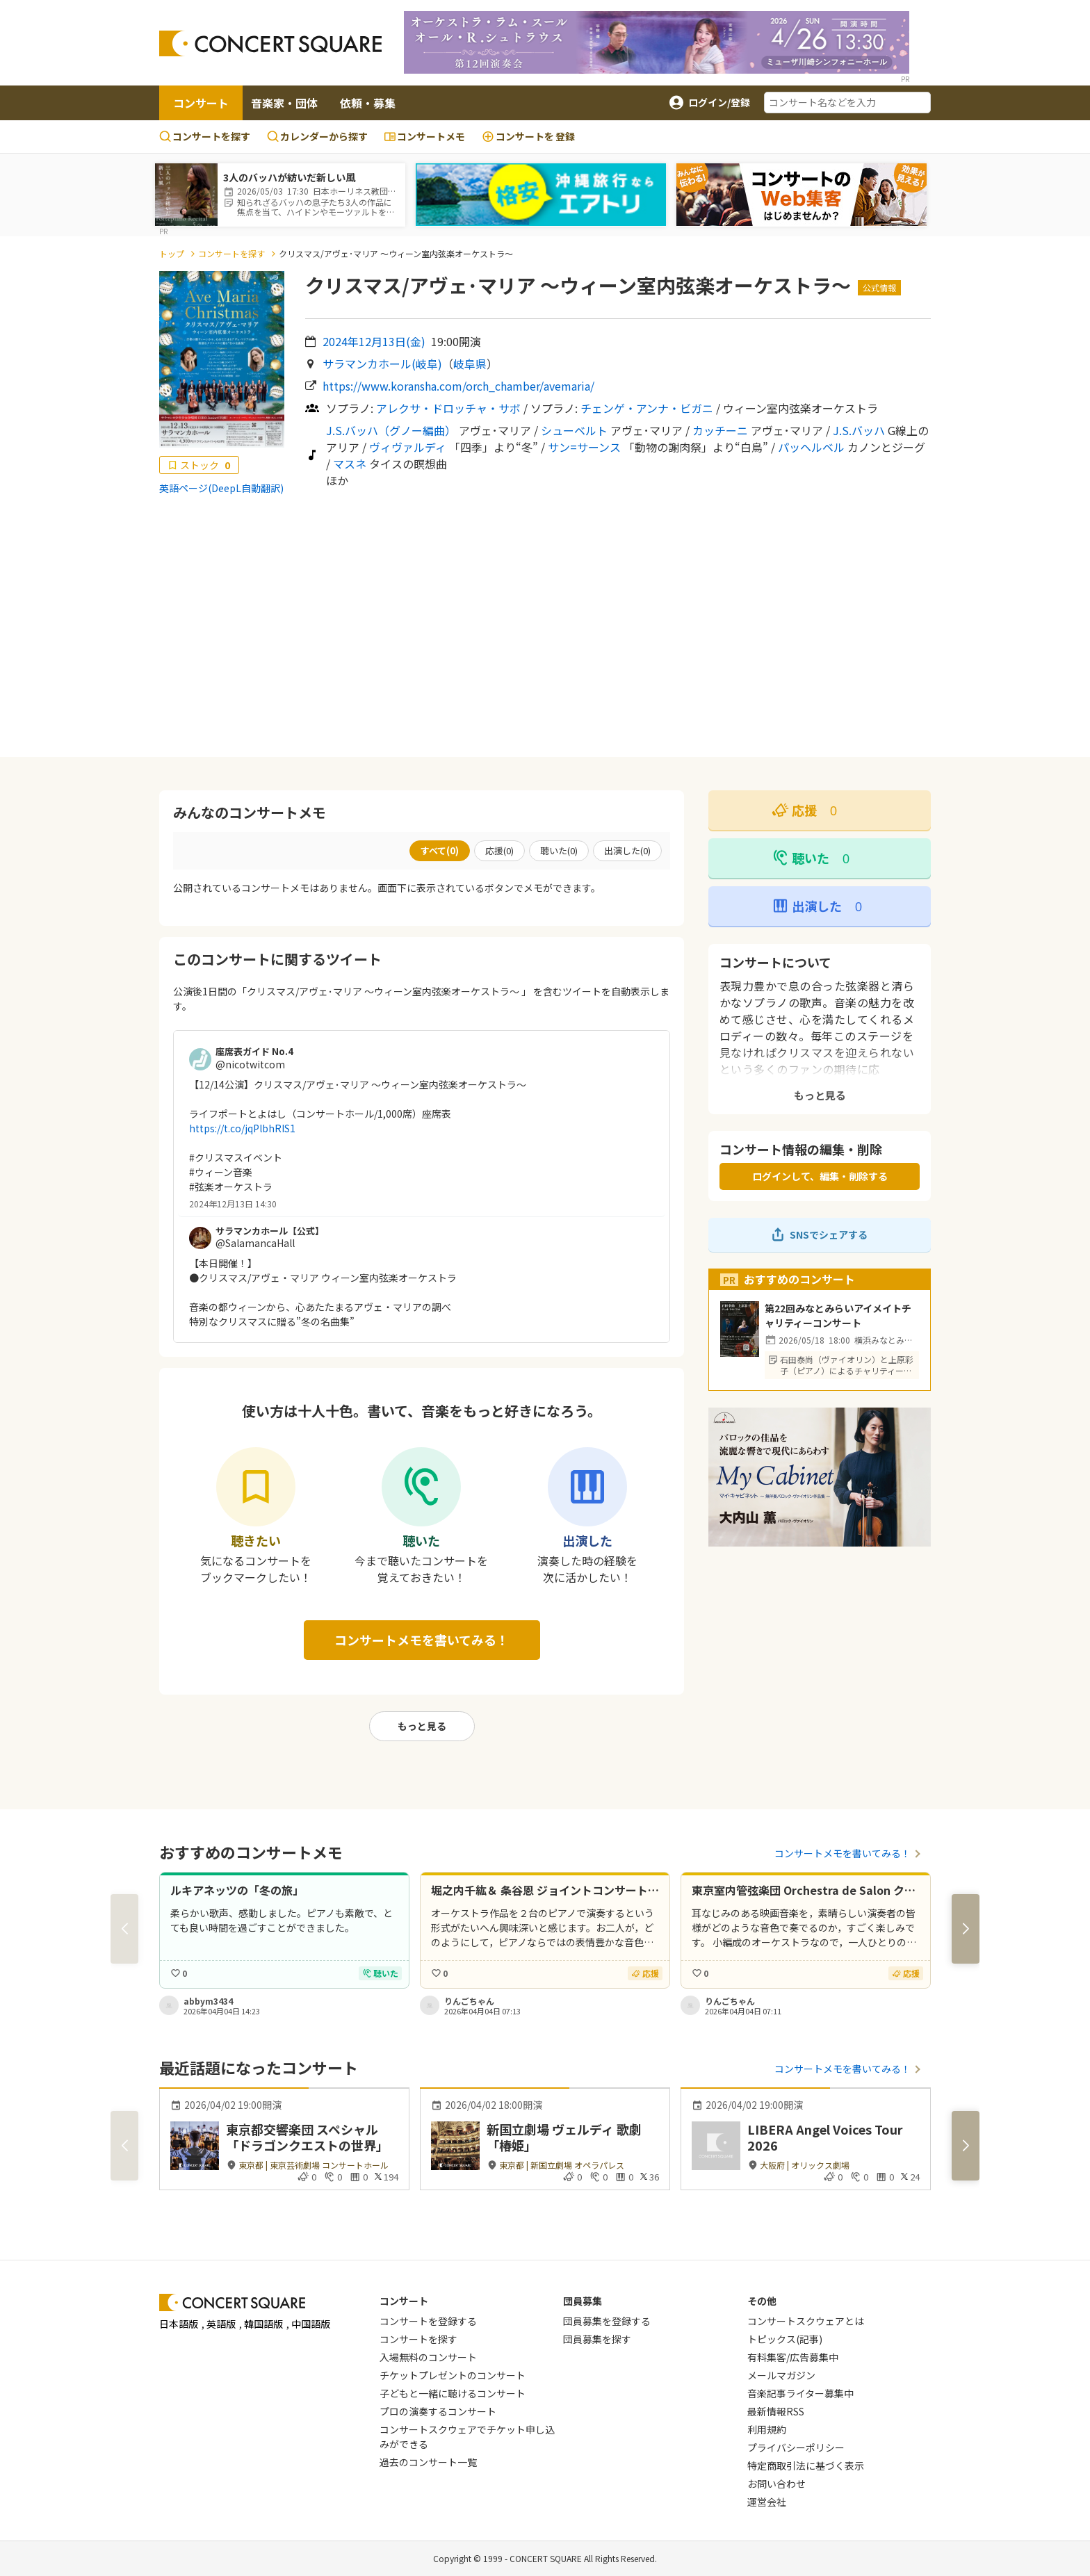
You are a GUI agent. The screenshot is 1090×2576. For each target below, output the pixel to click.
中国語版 (310, 2324)
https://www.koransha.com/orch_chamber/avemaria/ (458, 385)
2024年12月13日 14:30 (233, 1203)
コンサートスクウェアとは (805, 2321)
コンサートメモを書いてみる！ (421, 1640)
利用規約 (766, 2429)
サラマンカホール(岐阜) (382, 363)
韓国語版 (263, 2324)
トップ (171, 253)
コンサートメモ (424, 136)
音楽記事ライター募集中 (800, 2393)
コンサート (201, 103)
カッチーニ (720, 430)
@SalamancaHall (255, 1243)
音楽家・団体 (284, 103)
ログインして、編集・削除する (820, 1176)
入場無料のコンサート (428, 2357)
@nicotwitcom (250, 1064)
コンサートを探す (204, 136)
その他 (761, 2301)
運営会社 (766, 2502)
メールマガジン (781, 2375)
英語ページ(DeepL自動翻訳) (221, 488)
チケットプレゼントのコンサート (453, 2375)
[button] (965, 1929)
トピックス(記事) (784, 2339)
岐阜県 (470, 363)
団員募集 (582, 2301)
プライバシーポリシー (796, 2447)
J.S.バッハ (859, 430)
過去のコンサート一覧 (428, 2462)
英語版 (221, 2324)
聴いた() (559, 850)
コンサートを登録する (428, 2321)
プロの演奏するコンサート (438, 2411)
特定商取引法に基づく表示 (805, 2465)
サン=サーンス (584, 447)
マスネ (349, 463)
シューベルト (574, 430)
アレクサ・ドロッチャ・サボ (448, 408)
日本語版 (178, 2324)
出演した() (627, 850)
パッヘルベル (811, 447)
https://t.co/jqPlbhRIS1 (242, 1128)
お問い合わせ (776, 2484)
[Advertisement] (545, 626)
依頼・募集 (368, 103)
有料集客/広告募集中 (792, 2357)
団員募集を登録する (607, 2321)
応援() (499, 850)
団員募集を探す (597, 2339)
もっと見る (422, 1726)
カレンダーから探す (317, 136)
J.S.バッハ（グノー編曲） (391, 430)
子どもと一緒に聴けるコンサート (453, 2393)
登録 (528, 136)
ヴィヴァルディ (407, 447)
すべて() (440, 850)
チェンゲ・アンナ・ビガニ (646, 408)
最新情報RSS (775, 2411)
